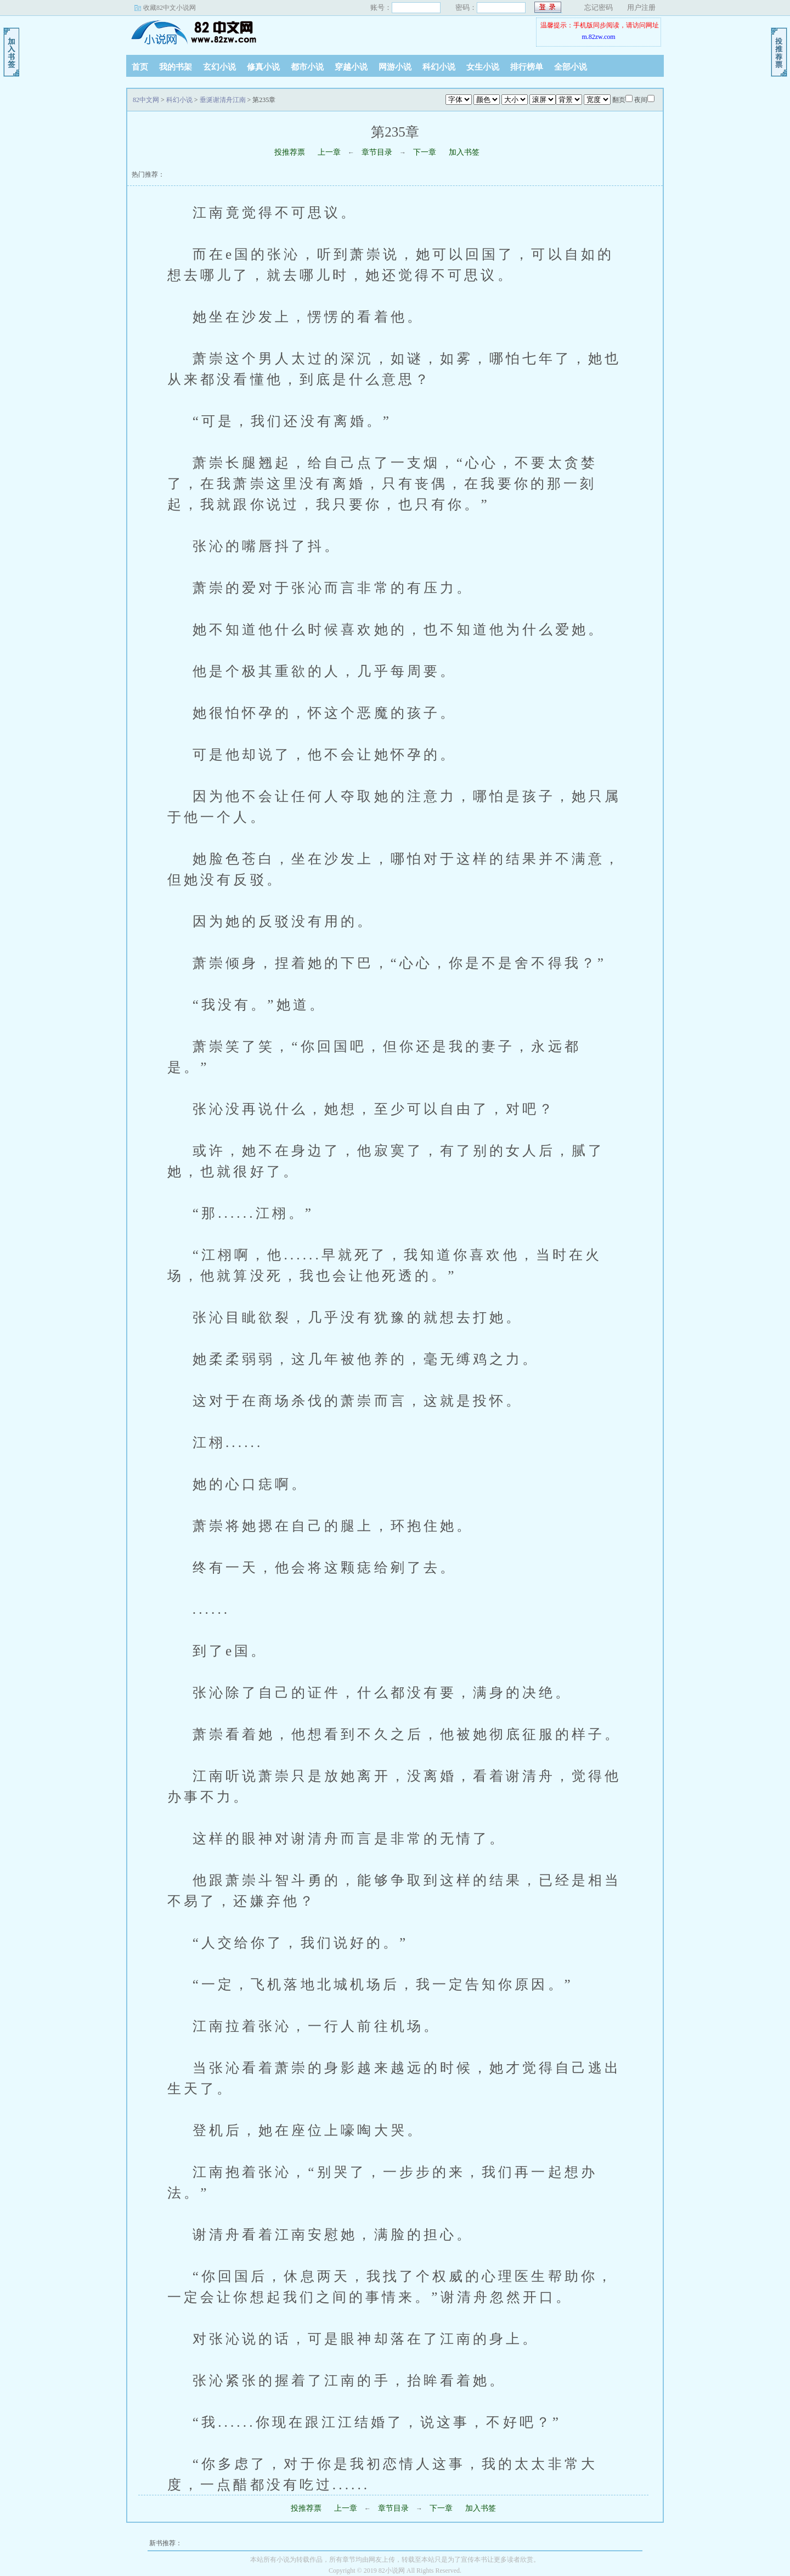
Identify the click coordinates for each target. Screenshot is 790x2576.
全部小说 (570, 67)
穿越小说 (351, 67)
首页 (140, 67)
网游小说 (395, 67)
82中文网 (194, 32)
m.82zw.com (598, 37)
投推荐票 (289, 152)
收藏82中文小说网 (169, 8)
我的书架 (175, 67)
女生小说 (482, 67)
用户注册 (641, 7)
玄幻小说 (219, 67)
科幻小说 (438, 67)
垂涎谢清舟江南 (223, 100)
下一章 (424, 152)
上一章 (329, 152)
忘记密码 (598, 7)
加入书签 (464, 152)
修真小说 (263, 67)
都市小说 (307, 67)
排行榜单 (526, 67)
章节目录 (377, 152)
